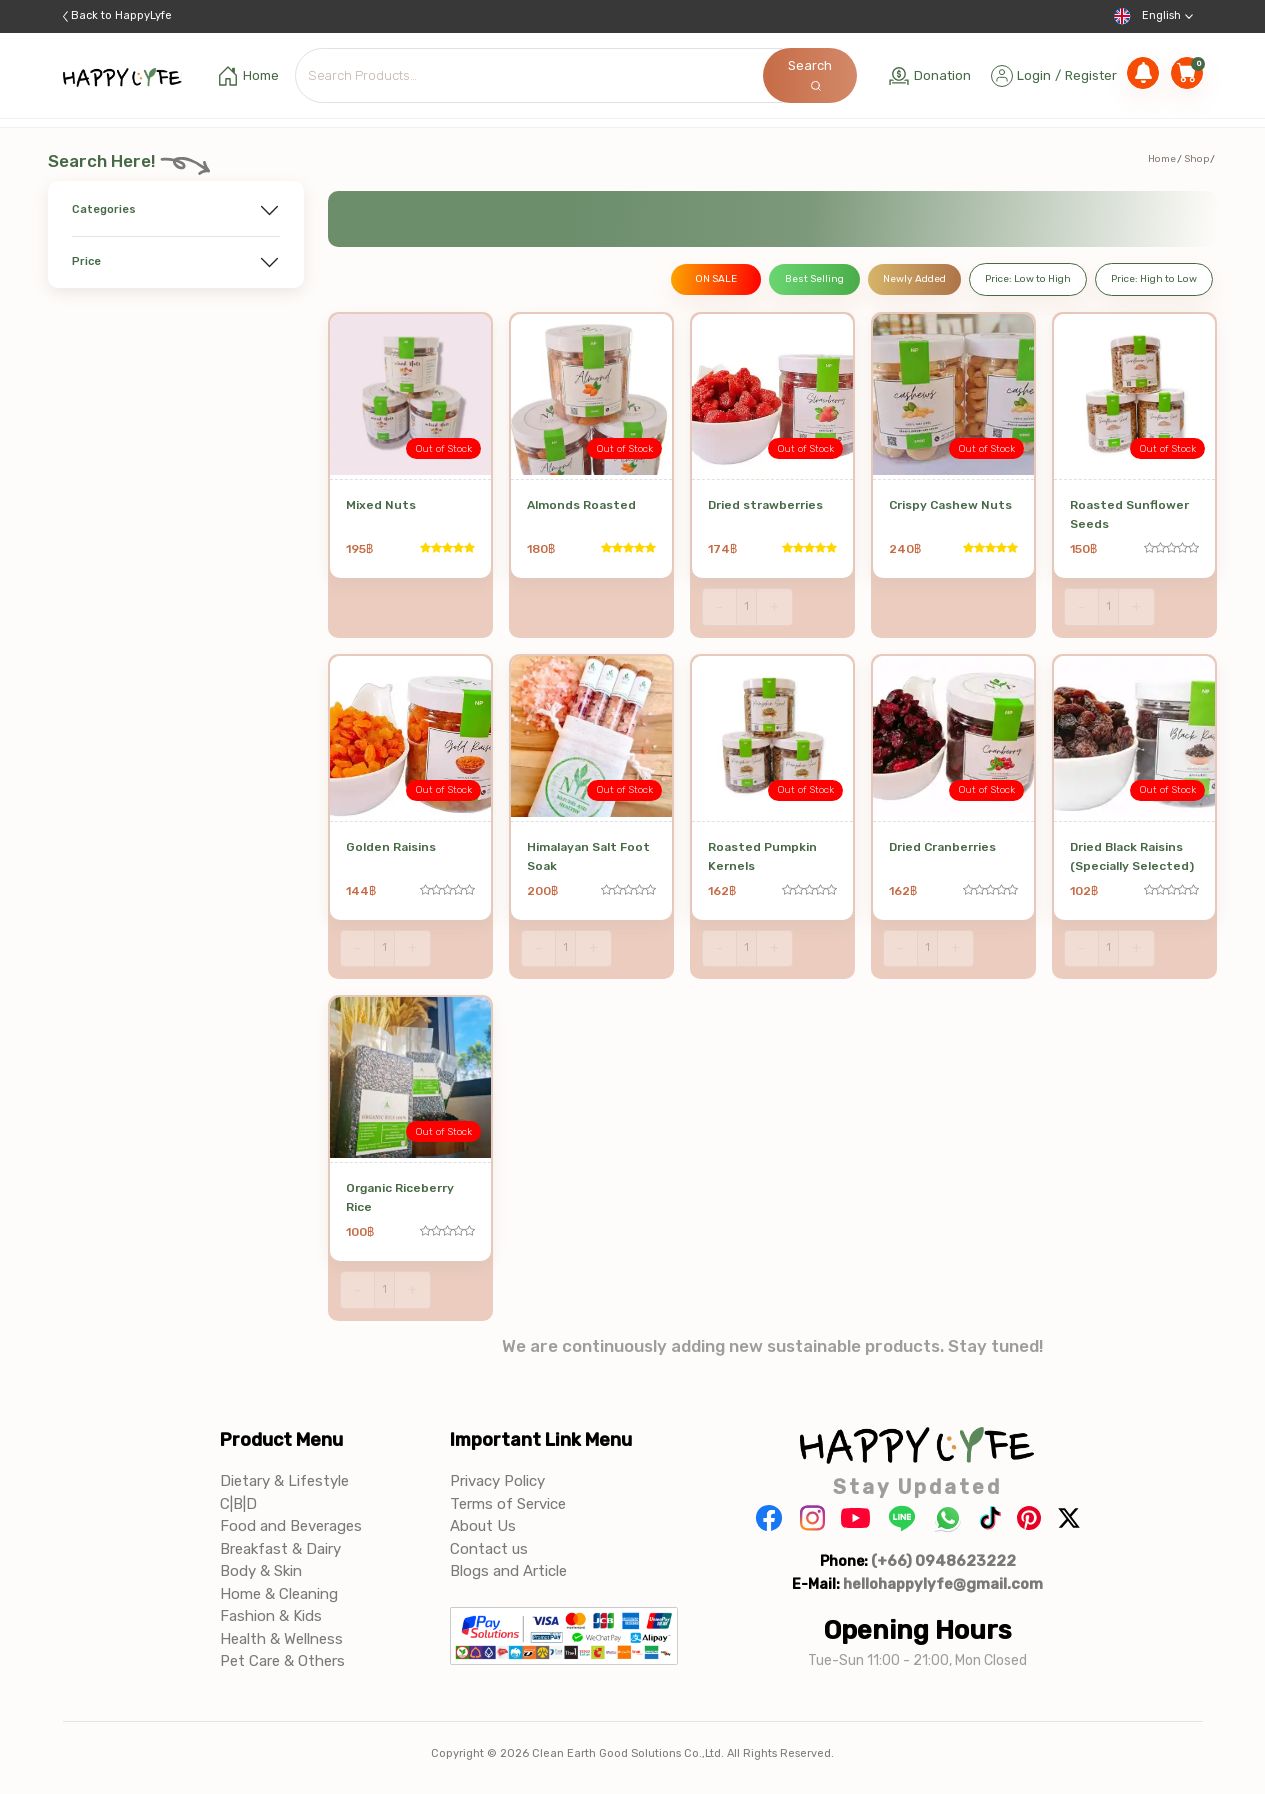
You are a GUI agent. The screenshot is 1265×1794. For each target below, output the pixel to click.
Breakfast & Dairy (280, 1549)
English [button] (1153, 16)
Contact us (489, 1549)
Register (1091, 75)
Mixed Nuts (381, 505)
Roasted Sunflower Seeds (1129, 514)
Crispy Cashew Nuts (950, 505)
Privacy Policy (497, 1481)
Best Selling (814, 279)
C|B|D (238, 1504)
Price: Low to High (1028, 279)
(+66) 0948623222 (943, 1561)
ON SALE (716, 279)
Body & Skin (261, 1571)
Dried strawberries (765, 505)
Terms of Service (508, 1504)
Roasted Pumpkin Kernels (762, 856)
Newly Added (914, 279)
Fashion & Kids (271, 1616)
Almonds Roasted (581, 505)
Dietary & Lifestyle (284, 1481)
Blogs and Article (508, 1571)
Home (1162, 159)
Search (810, 74)
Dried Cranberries (942, 847)
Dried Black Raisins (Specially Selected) (1132, 856)
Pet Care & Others (282, 1661)
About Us (483, 1526)
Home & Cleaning (279, 1594)
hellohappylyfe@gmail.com (943, 1584)
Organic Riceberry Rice (400, 1197)
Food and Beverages (291, 1526)
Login (1034, 75)
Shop (1196, 159)
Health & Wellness (281, 1639)
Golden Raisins (391, 847)
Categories (104, 209)
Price (86, 261)
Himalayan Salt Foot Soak (588, 856)
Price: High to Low (1154, 279)
